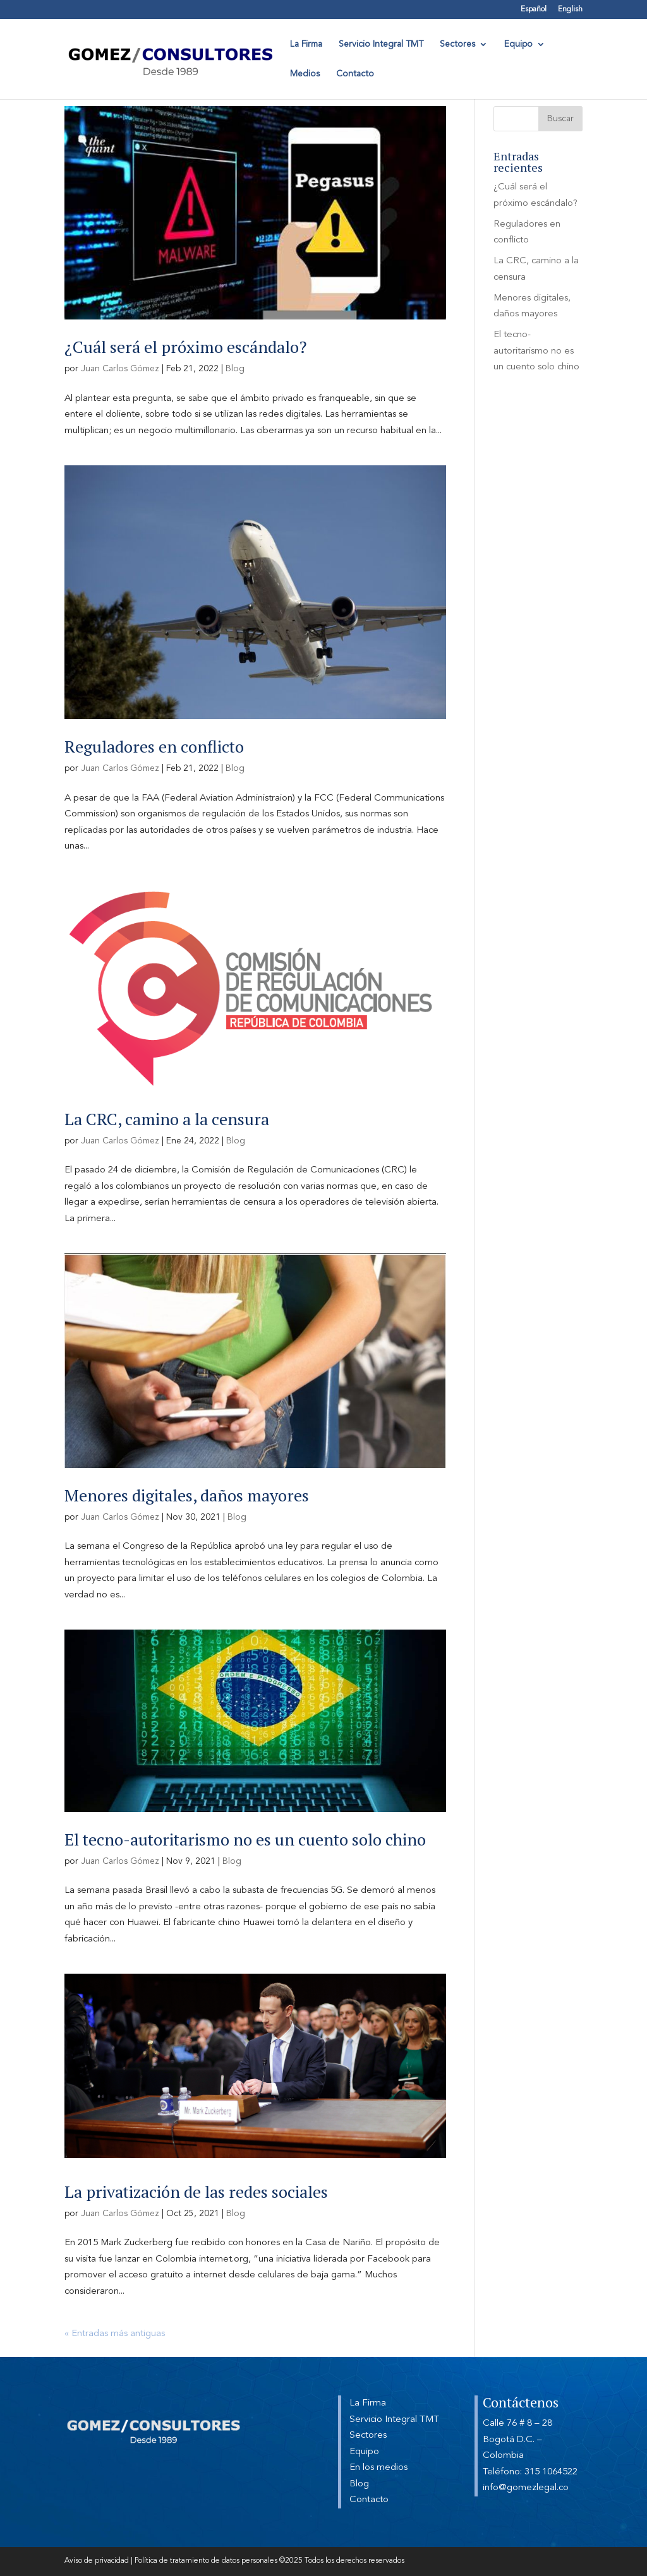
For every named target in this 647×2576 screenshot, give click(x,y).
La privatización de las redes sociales (196, 2191)
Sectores (457, 44)
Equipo (518, 44)
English (570, 9)
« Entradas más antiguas (114, 2334)
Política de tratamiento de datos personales (206, 2561)
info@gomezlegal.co (526, 2488)
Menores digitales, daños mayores (186, 1495)
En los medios (378, 2467)
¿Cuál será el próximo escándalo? (185, 346)
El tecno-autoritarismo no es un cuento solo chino (245, 1839)
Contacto (355, 73)
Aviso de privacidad (96, 2561)
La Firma (306, 44)
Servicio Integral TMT (381, 44)
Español (534, 9)
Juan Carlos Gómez (120, 368)
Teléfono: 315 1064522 (530, 2472)
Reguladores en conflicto (154, 746)
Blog (235, 368)
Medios (305, 73)
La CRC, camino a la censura (166, 1119)
